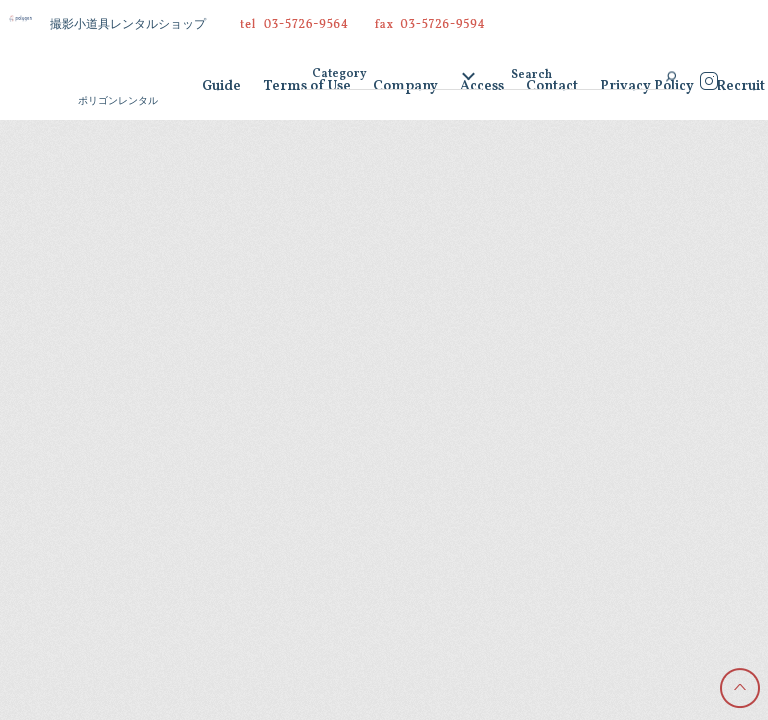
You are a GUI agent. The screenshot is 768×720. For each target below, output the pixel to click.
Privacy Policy (647, 88)
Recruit (740, 88)
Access (482, 88)
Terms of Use (307, 88)
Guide (221, 88)
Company (405, 88)
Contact (552, 88)
